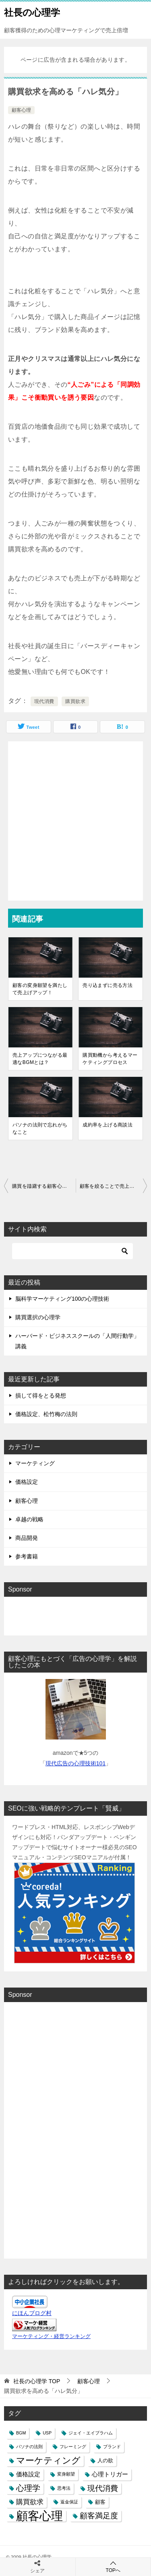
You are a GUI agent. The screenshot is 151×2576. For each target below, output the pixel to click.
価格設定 (26, 1482)
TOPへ (113, 2566)
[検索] (72, 1251)
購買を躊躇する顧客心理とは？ (44, 1186)
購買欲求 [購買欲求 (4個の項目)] (29, 2502)
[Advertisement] (75, 821)
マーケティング (35, 1463)
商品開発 (26, 1538)
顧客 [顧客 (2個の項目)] (100, 2502)
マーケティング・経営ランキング (51, 2336)
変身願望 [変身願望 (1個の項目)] (66, 2474)
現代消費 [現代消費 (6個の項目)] (102, 2488)
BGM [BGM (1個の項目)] (21, 2432)
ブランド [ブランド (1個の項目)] (112, 2446)
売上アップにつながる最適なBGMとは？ (39, 1058)
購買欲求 (75, 701)
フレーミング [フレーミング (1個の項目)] (73, 2446)
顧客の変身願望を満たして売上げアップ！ (39, 988)
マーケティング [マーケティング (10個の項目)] (48, 2460)
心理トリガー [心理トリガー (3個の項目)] (110, 2474)
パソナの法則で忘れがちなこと (39, 1128)
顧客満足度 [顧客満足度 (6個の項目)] (99, 2515)
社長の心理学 (32, 12)
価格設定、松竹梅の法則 (46, 1414)
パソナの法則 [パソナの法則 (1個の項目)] (29, 2446)
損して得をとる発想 (40, 1395)
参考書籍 (26, 1556)
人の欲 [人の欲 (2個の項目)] (105, 2460)
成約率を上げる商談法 (107, 1125)
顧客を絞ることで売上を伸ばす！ (113, 1186)
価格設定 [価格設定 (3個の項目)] (28, 2474)
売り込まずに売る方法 (107, 985)
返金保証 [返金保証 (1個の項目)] (69, 2501)
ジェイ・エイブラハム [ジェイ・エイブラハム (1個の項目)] (90, 2432)
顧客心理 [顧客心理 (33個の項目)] (39, 2516)
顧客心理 (21, 110)
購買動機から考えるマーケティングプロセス (110, 1058)
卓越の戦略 (29, 1519)
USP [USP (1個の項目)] (47, 2432)
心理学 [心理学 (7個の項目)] (28, 2488)
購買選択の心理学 (37, 1317)
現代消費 (44, 701)
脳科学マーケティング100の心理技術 (62, 1298)
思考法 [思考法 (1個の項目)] (63, 2488)
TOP (36, 2381)
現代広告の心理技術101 (75, 1763)
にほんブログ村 (32, 2313)
